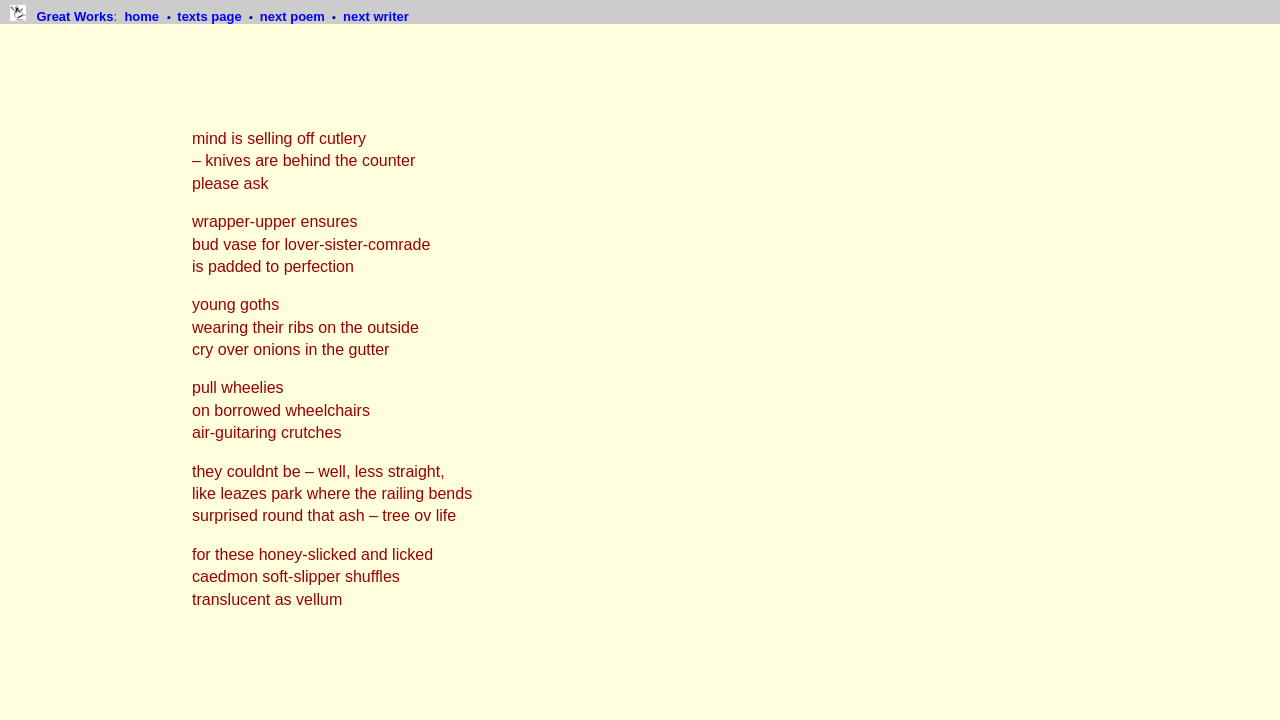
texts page (211, 16)
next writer (376, 16)
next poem (294, 16)
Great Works (74, 16)
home (143, 16)
